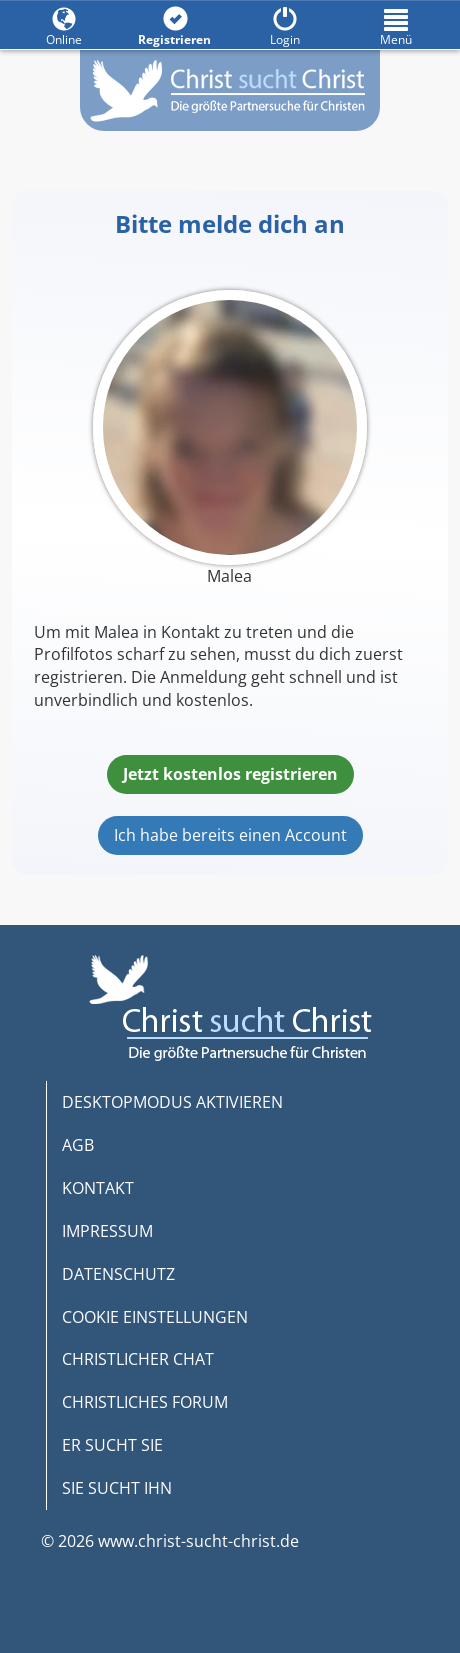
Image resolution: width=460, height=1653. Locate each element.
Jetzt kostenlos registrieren (230, 774)
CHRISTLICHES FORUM (145, 1402)
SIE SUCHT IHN (117, 1488)
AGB (78, 1145)
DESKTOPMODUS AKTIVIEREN (172, 1102)
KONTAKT (98, 1188)
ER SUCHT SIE (112, 1445)
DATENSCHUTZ (118, 1274)
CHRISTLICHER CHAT (138, 1359)
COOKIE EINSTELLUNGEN (155, 1317)
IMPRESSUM (107, 1231)
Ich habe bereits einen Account (230, 835)
